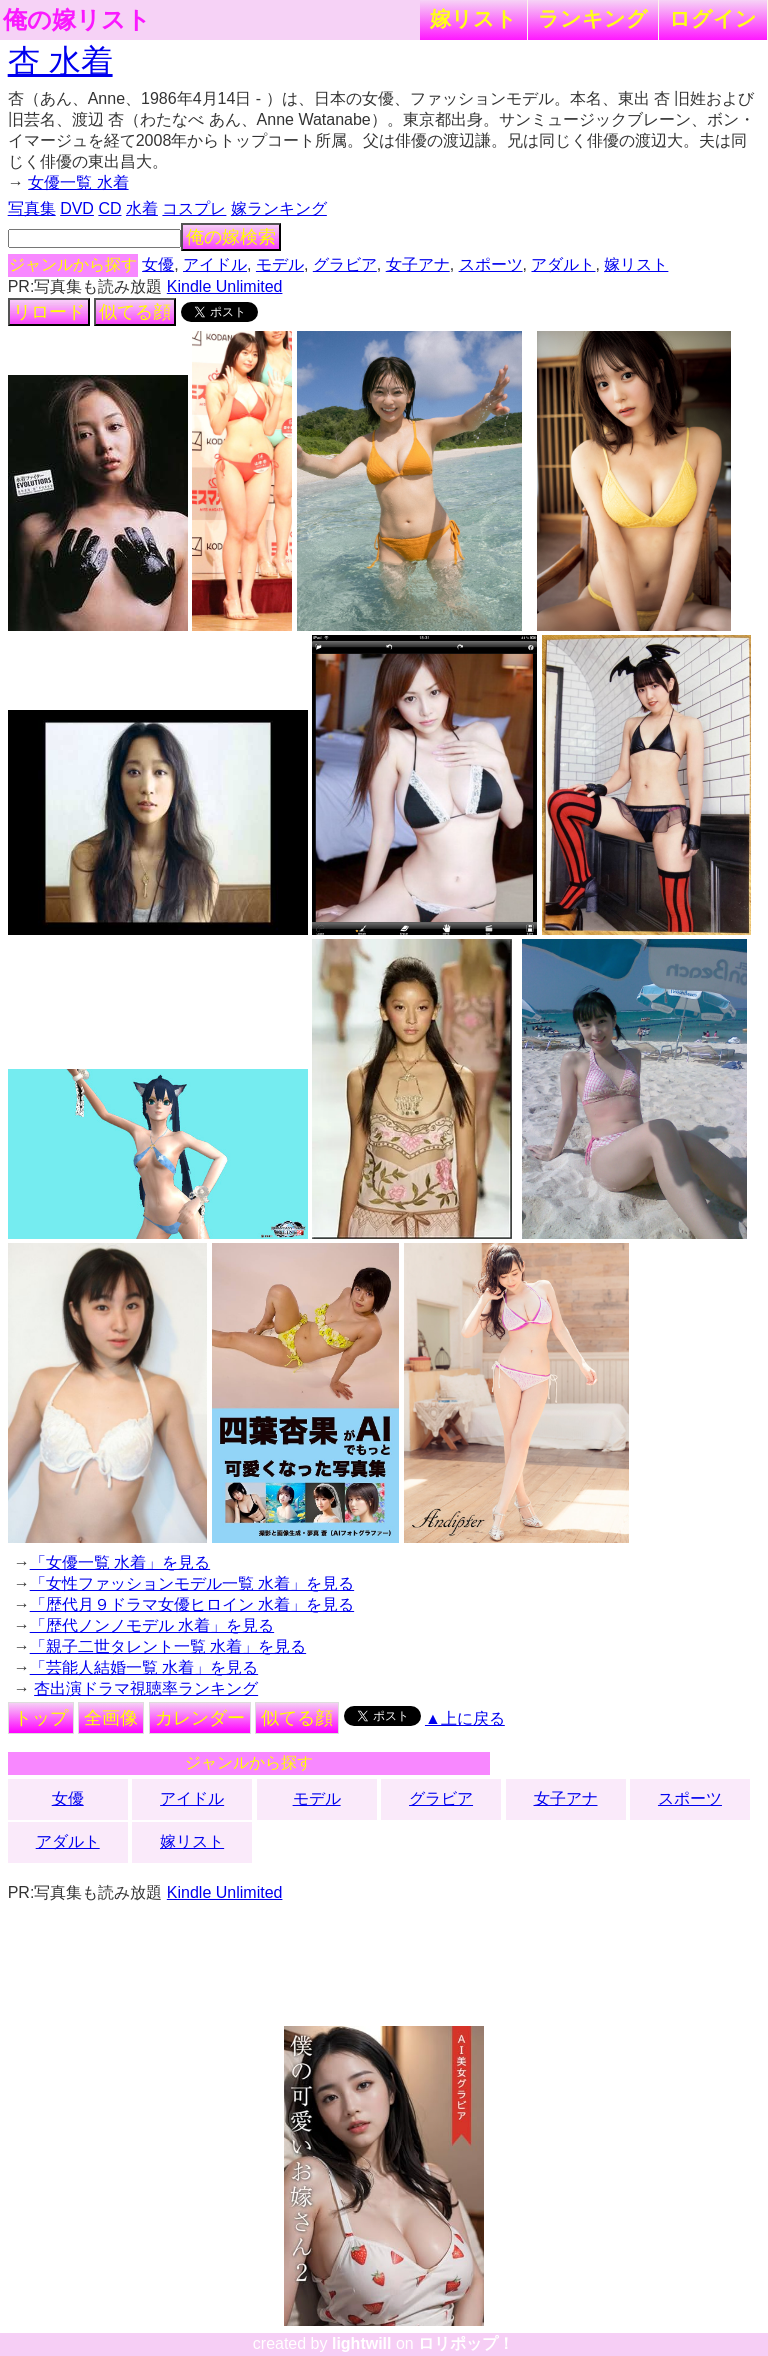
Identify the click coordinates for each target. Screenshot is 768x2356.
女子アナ (418, 264)
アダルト (563, 264)
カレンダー (200, 1718)
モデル (280, 264)
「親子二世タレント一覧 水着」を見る (168, 1646)
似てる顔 (135, 312)
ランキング (593, 18)
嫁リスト (473, 18)
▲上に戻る (465, 1718)
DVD (77, 208)
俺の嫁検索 (231, 237)
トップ (41, 1718)
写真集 (32, 208)
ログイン (713, 18)
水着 (142, 208)
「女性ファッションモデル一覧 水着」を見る (192, 1583)
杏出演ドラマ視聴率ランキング (146, 1688)
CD (109, 208)
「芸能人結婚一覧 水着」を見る (144, 1667)
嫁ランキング (279, 208)
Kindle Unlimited (225, 286)
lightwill (362, 2343)
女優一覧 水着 (78, 182)
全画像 (111, 1718)
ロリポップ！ (466, 2343)
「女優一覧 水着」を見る (120, 1562)
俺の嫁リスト (77, 20)
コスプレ (194, 208)
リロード (49, 312)
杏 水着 (60, 61)
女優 (158, 264)
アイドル (215, 264)
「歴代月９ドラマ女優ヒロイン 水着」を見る (192, 1604)
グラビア (345, 264)
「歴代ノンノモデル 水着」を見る (152, 1625)
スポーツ (491, 264)
